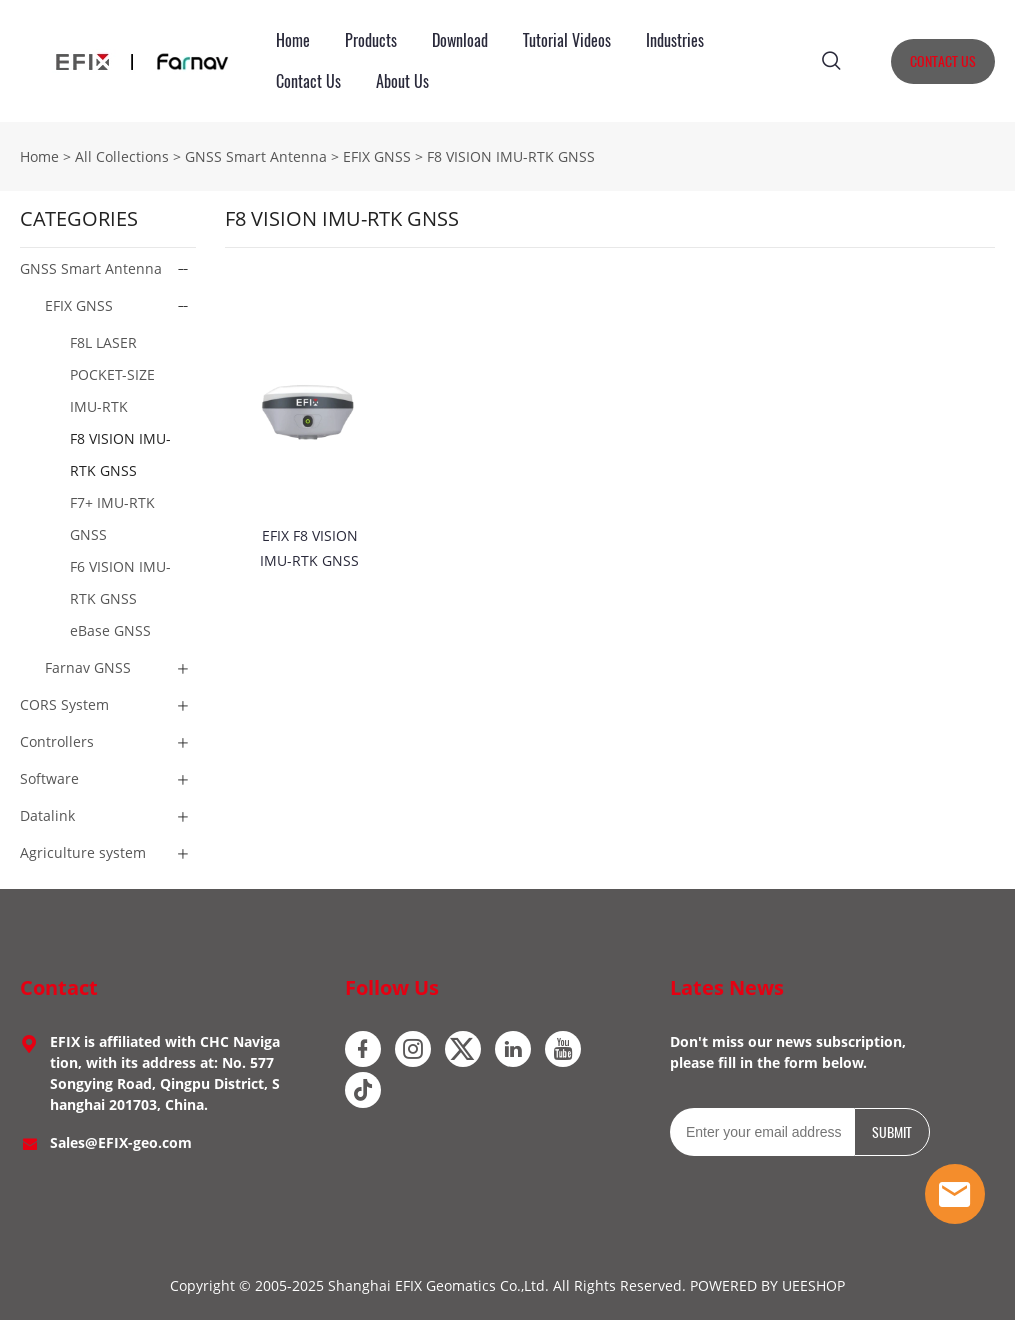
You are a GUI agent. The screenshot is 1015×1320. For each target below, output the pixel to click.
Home (293, 40)
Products (371, 40)
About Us (402, 81)
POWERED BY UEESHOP (767, 1285)
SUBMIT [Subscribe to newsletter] (892, 1132)
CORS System (64, 704)
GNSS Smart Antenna (256, 156)
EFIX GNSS (377, 156)
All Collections (122, 156)
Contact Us (308, 81)
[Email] (762, 1132)
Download (460, 40)
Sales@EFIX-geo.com (121, 1142)
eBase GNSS (110, 630)
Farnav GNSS (88, 667)
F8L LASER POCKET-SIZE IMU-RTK (112, 374)
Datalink (47, 815)
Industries (675, 40)
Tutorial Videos (567, 40)
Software (49, 778)
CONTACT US (943, 61)
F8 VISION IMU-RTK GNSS (511, 156)
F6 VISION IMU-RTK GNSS (120, 582)
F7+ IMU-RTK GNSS (112, 518)
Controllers (57, 741)
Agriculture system (83, 852)
